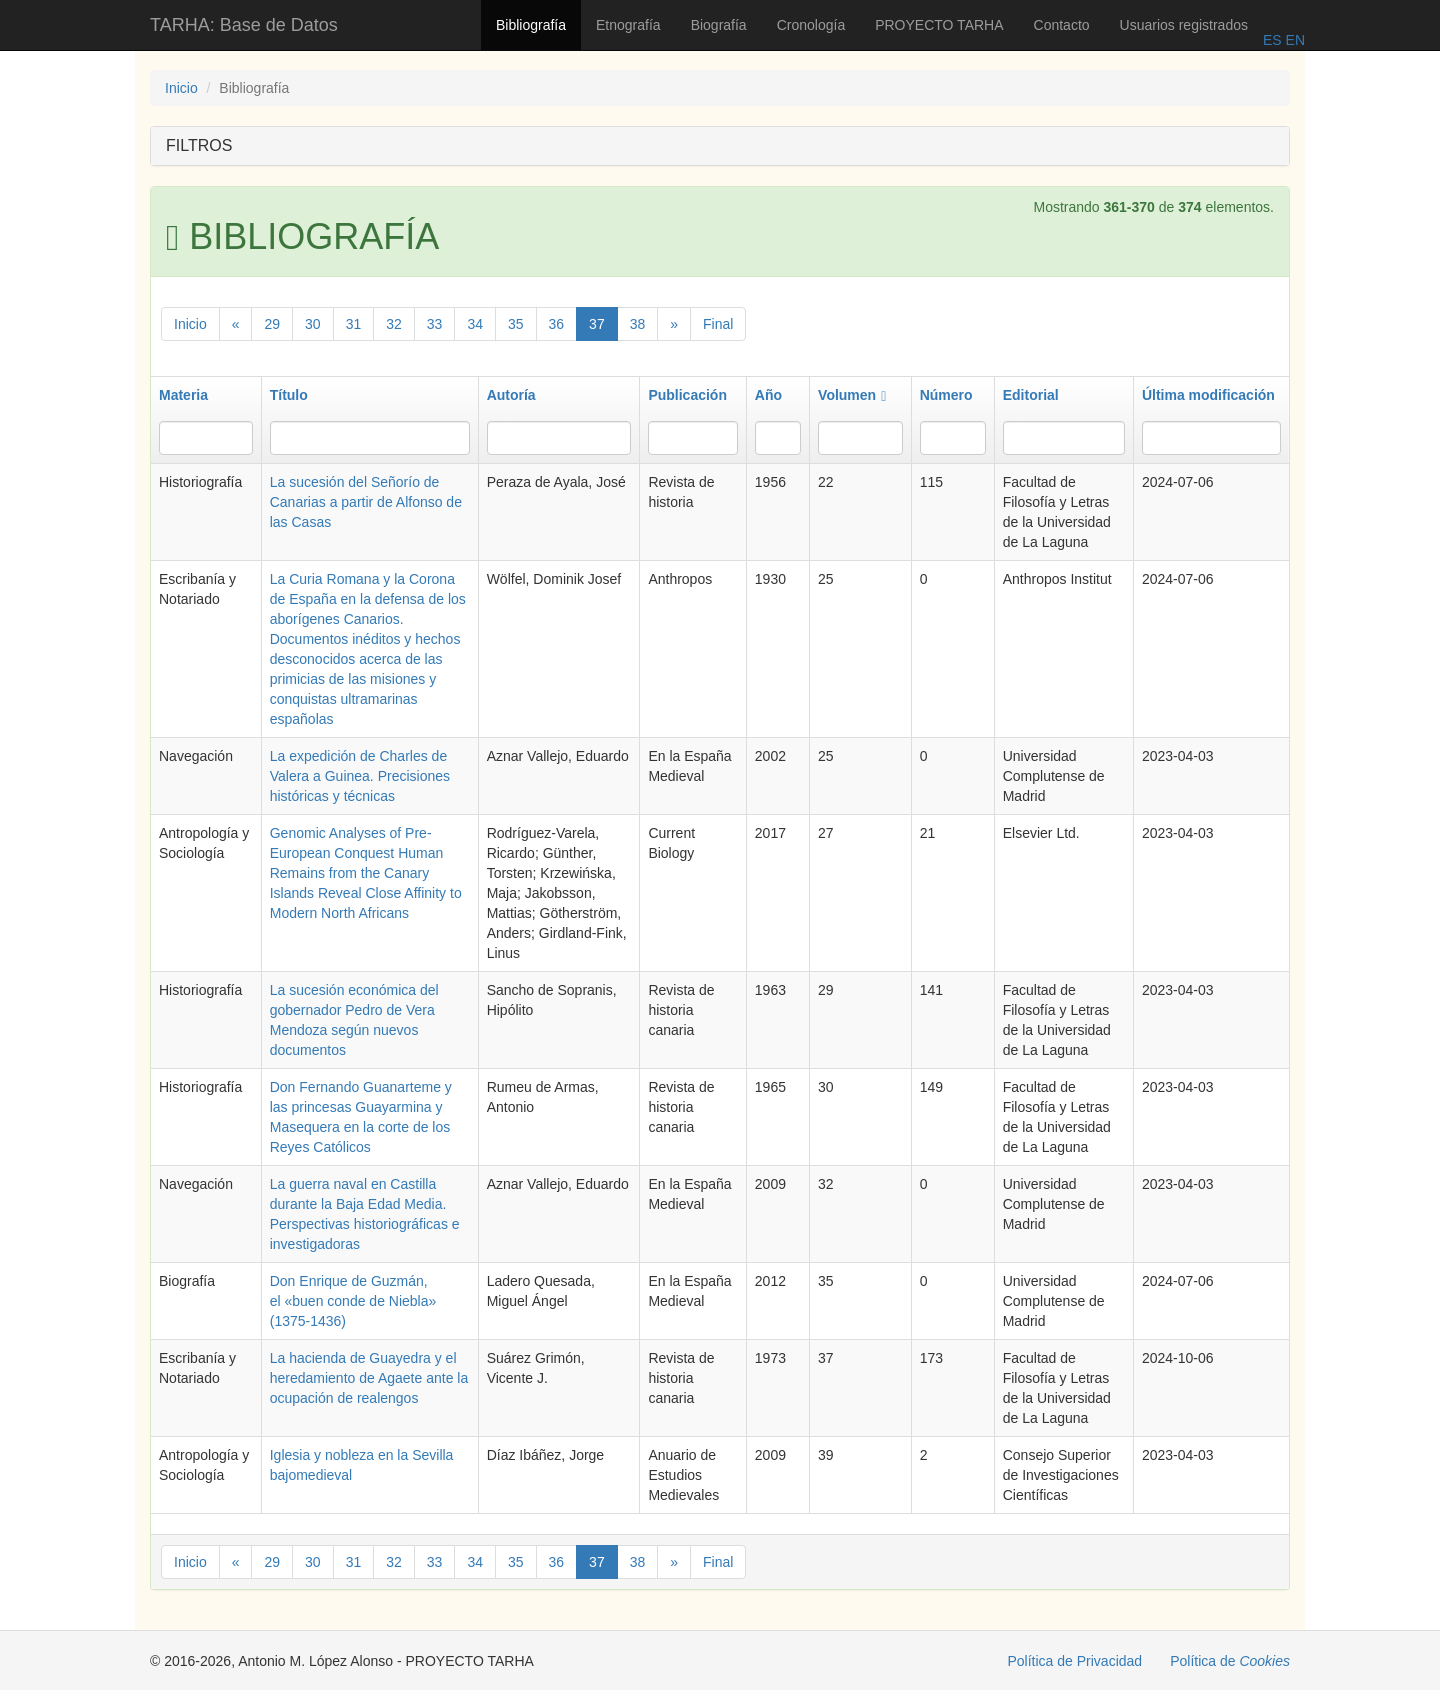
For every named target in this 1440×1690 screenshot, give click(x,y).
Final (718, 324)
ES (1272, 40)
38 (638, 324)
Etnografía (628, 25)
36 (557, 324)
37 (597, 324)
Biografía (719, 25)
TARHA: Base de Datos (244, 25)
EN (1293, 40)
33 (435, 324)
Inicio (181, 88)
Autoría (511, 395)
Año (768, 395)
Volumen (852, 395)
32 (394, 324)
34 (475, 324)
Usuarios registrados (1184, 25)
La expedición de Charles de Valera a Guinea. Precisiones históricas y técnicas (360, 776)
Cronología (811, 25)
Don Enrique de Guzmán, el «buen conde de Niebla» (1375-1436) (353, 1301)
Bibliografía (531, 25)
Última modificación (1208, 395)
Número (946, 395)
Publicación (687, 395)
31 (354, 324)
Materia (183, 395)
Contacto (1062, 25)
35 (516, 324)
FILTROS (199, 145)
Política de (1230, 1661)
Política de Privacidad (1075, 1661)
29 (272, 324)
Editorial (1031, 395)
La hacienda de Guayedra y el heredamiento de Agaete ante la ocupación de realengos (369, 1378)
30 (313, 324)
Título (289, 395)
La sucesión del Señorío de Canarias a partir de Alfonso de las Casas (366, 502)
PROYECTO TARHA (939, 25)
